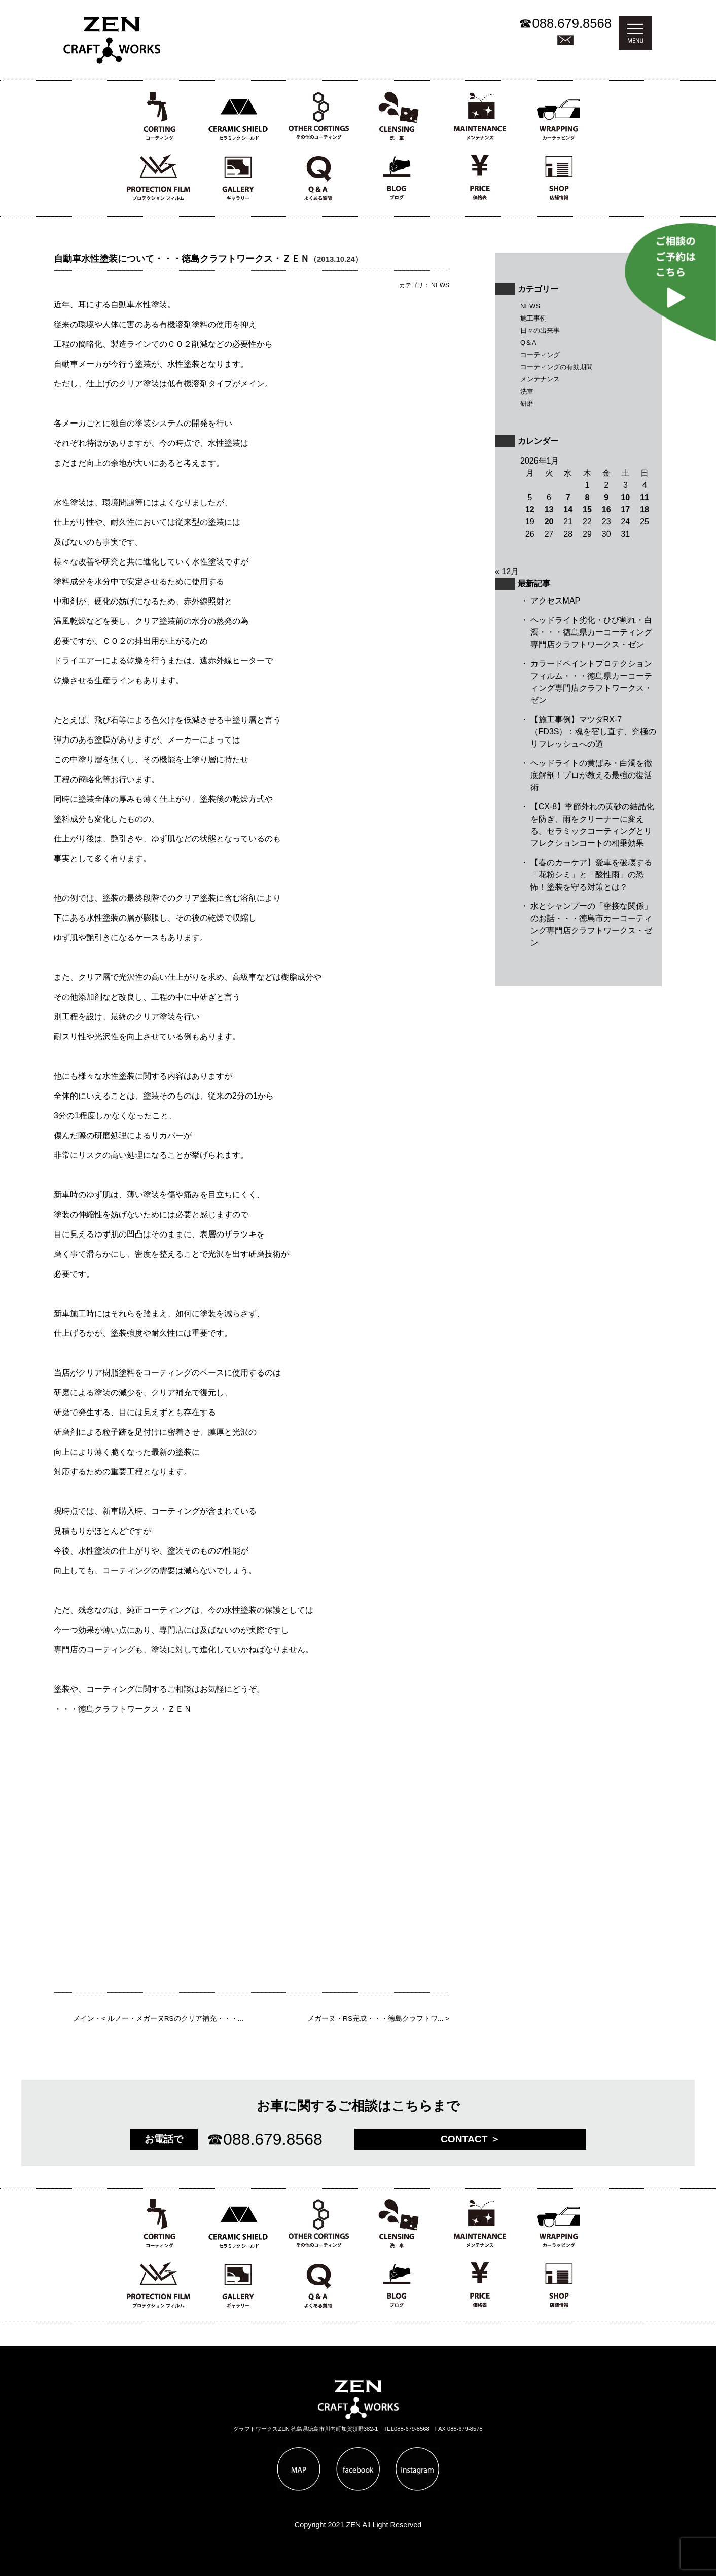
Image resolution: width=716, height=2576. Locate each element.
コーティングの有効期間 (556, 367)
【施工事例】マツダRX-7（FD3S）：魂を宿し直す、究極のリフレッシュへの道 (593, 731)
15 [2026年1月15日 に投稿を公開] (587, 509)
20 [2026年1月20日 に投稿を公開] (549, 521)
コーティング (540, 355)
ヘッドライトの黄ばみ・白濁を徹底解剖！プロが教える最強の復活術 (591, 775)
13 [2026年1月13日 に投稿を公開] (549, 509)
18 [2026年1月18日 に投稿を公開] (644, 509)
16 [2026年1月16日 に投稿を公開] (606, 509)
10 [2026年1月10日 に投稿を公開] (625, 497)
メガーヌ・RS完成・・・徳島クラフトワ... (375, 2018)
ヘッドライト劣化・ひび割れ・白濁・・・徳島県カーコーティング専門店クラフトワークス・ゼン (591, 632)
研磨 (526, 403)
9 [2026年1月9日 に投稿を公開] (606, 497)
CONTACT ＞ (470, 2139)
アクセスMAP (555, 600)
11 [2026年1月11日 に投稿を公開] (644, 497)
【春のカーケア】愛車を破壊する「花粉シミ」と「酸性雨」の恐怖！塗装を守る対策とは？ (591, 874)
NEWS (530, 306)
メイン (83, 2018)
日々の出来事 (540, 330)
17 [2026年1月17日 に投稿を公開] (625, 509)
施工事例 (533, 318)
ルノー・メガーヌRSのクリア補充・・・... (175, 2018)
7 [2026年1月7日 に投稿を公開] (568, 497)
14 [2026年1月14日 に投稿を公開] (567, 509)
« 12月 (507, 571)
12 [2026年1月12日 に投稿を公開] (529, 509)
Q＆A (528, 342)
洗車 (526, 391)
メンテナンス (540, 379)
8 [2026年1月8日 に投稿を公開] (587, 497)
